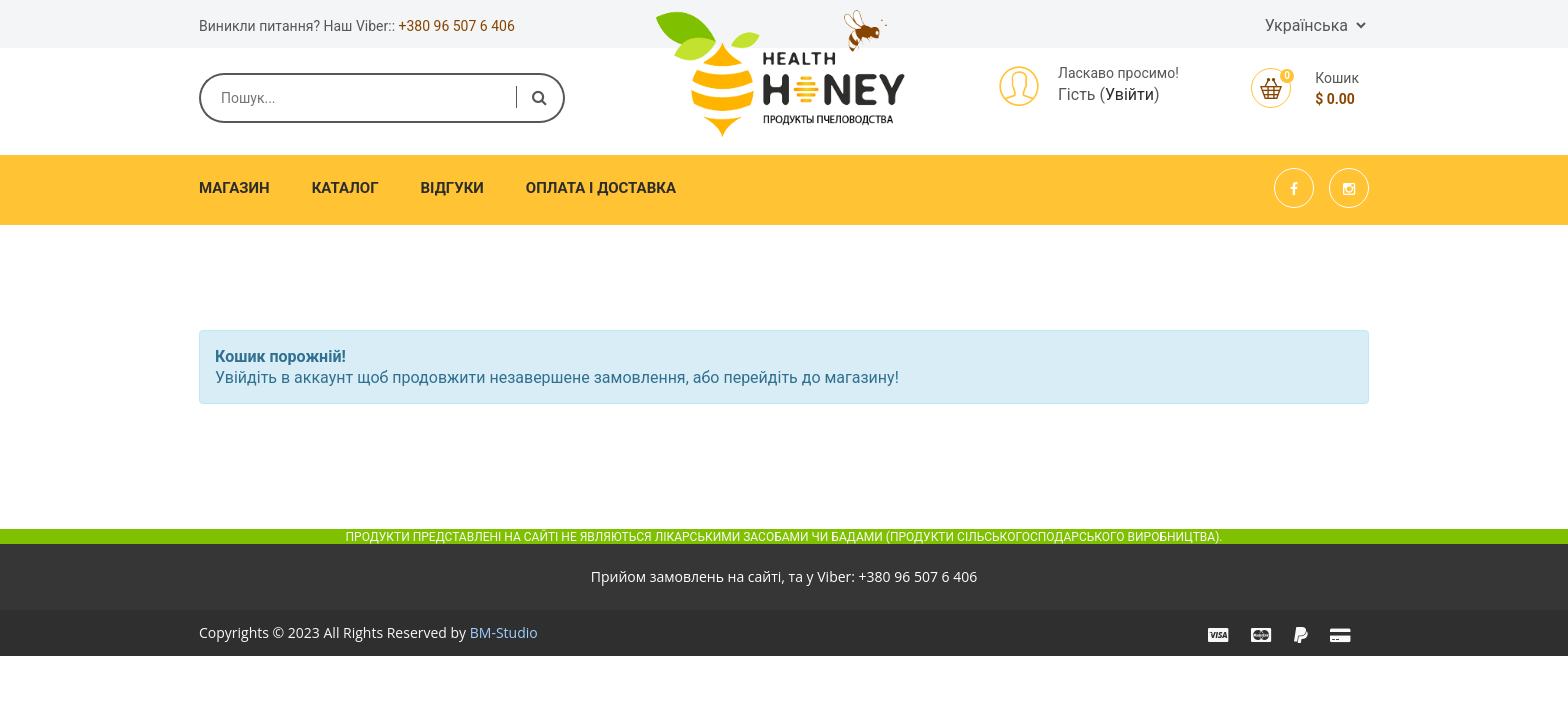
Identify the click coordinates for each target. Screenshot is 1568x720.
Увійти (1129, 94)
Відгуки (452, 188)
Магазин (234, 188)
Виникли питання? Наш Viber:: (357, 26)
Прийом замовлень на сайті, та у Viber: (784, 576)
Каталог (345, 188)
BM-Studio (504, 632)
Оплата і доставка (601, 188)
